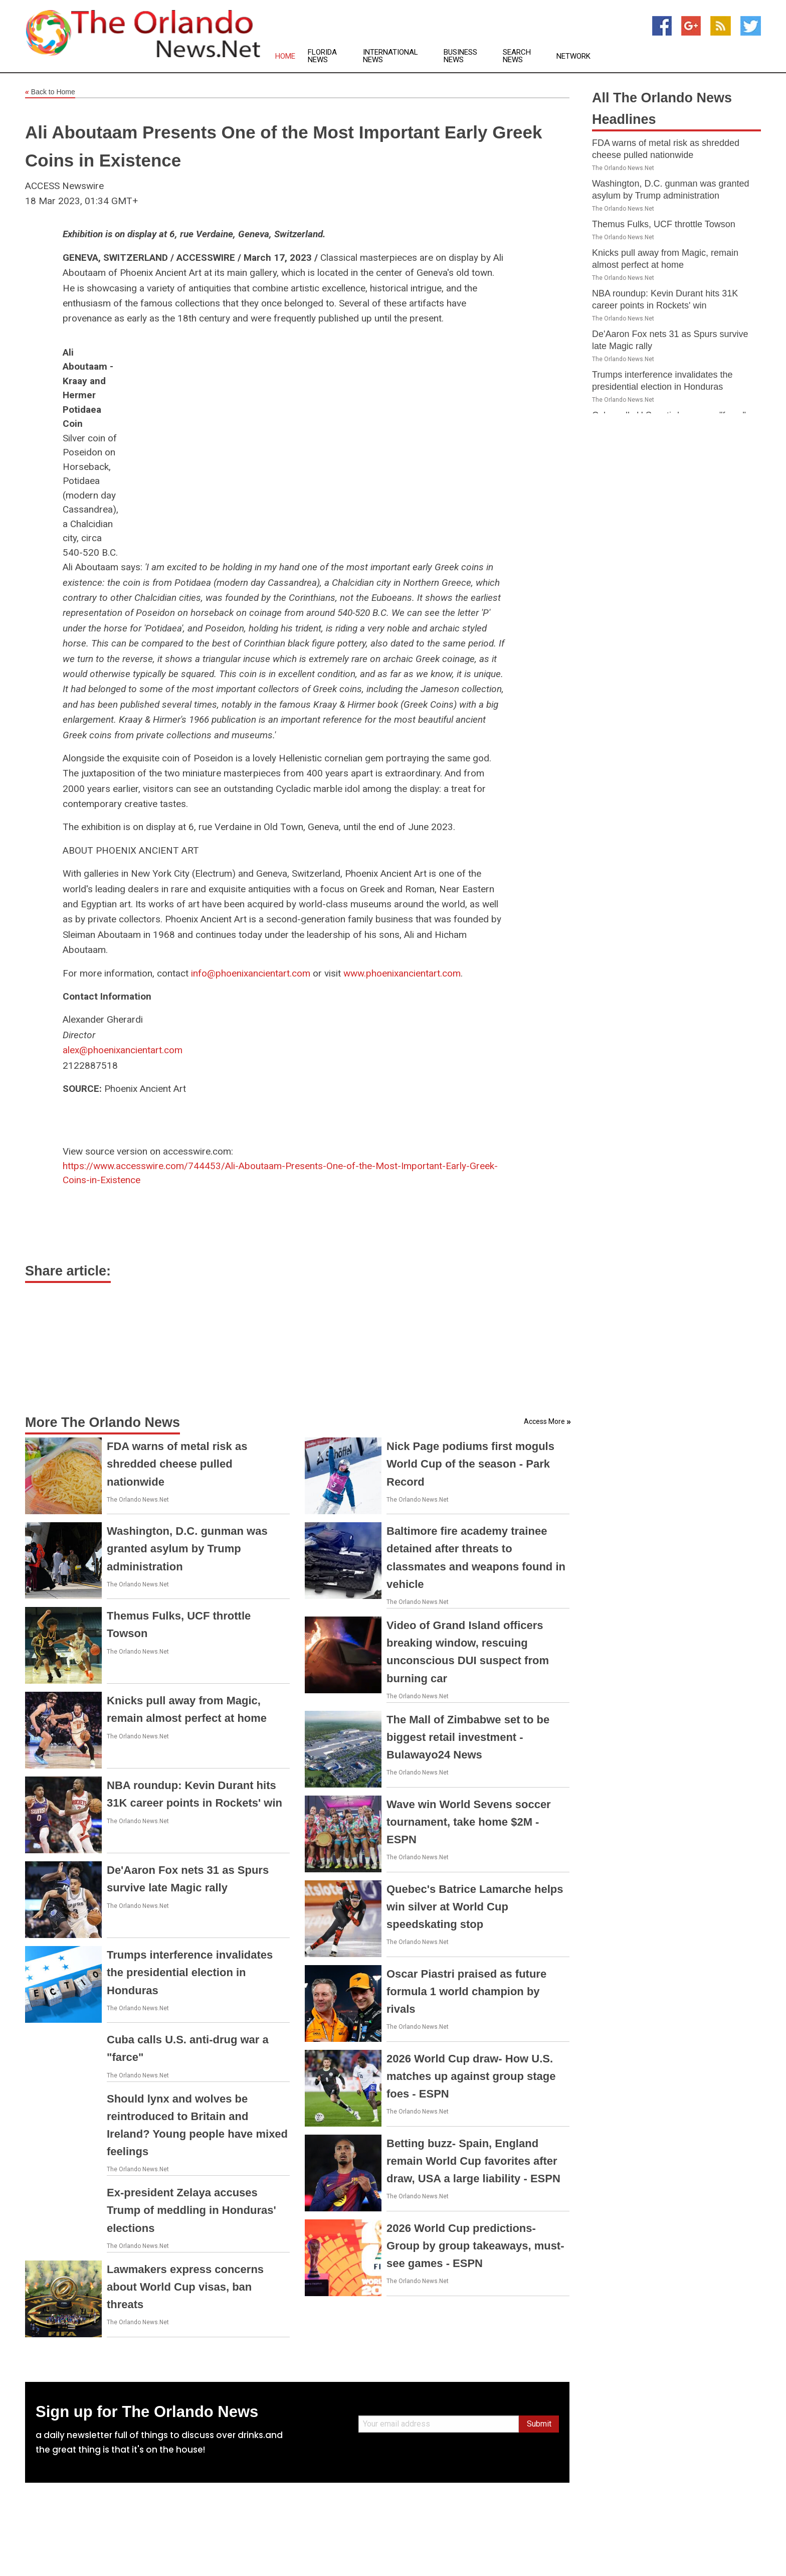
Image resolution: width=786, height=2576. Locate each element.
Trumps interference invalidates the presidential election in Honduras (190, 1972)
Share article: (68, 1270)
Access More (544, 1421)
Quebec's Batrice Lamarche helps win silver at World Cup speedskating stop (474, 1906)
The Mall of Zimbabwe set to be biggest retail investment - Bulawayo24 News (467, 1737)
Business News (460, 56)
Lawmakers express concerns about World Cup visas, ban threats (185, 2287)
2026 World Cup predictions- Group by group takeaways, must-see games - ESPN (475, 2246)
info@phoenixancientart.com (250, 973)
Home (285, 56)
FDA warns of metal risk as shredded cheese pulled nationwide (177, 1464)
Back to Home (50, 92)
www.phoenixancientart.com (402, 973)
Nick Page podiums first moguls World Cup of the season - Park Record (470, 1464)
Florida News (322, 56)
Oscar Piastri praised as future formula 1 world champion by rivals (466, 1991)
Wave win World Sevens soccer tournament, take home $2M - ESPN (468, 1822)
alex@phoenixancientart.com (122, 1050)
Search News (517, 56)
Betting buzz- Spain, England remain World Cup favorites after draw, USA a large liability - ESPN (473, 2161)
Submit (539, 2424)
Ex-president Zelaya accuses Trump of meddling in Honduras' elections (191, 2210)
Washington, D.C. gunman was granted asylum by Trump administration (187, 1548)
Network (573, 56)
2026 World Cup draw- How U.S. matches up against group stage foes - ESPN (470, 2076)
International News (390, 56)
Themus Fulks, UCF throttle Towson (663, 224)
